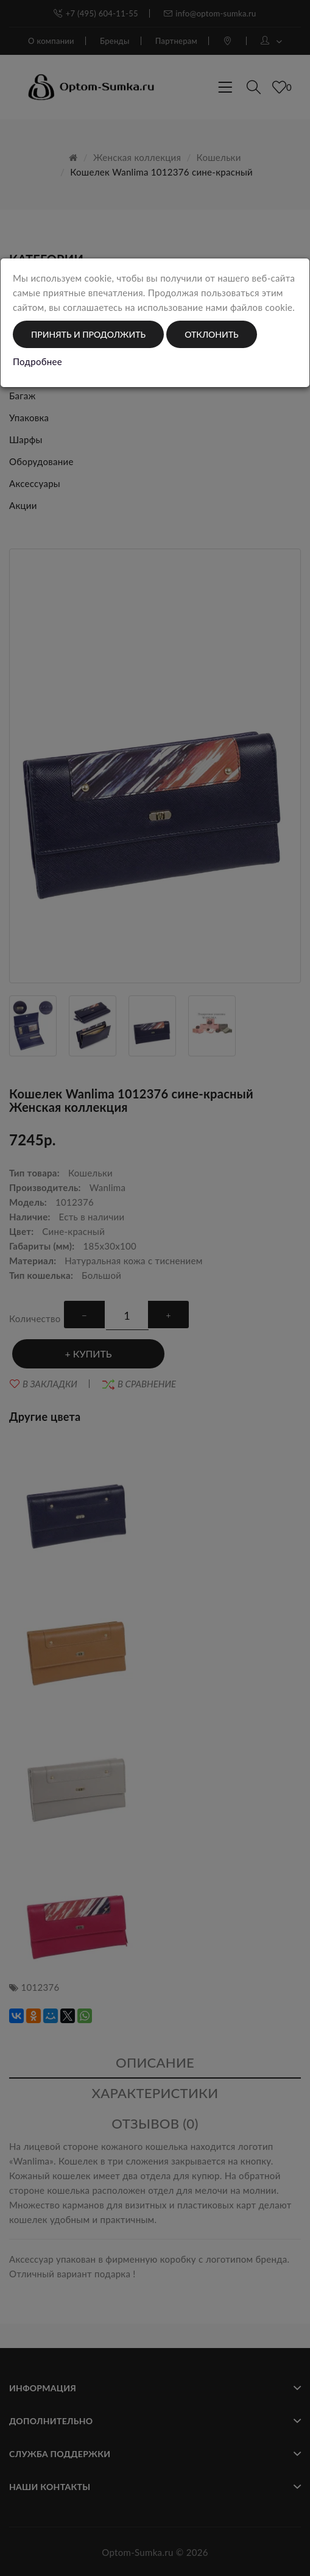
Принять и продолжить (88, 334)
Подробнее (37, 361)
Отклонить (211, 334)
